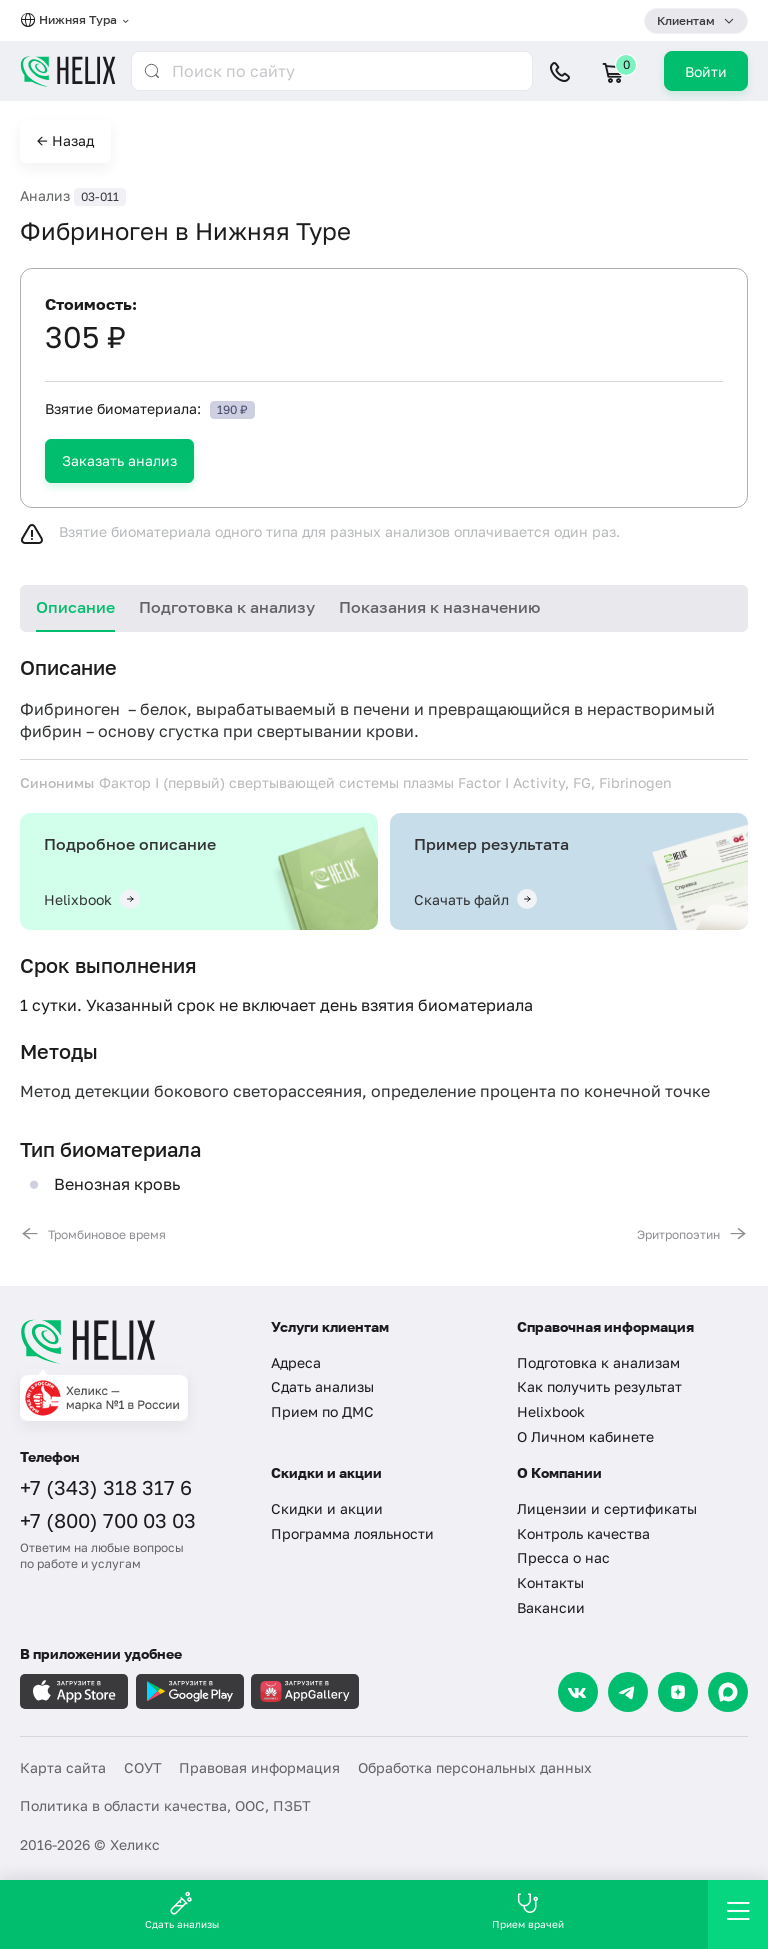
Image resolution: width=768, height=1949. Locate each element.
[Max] (728, 1692)
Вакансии (551, 1607)
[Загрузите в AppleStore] (74, 1691)
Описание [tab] (75, 607)
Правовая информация (259, 1767)
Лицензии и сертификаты (607, 1508)
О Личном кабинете (585, 1436)
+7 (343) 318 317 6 (106, 1487)
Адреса (296, 1362)
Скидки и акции (327, 1508)
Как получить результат (599, 1386)
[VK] (578, 1692)
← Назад (65, 140)
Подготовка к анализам (598, 1362)
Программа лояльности (352, 1533)
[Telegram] (628, 1692)
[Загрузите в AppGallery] (305, 1691)
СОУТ (143, 1767)
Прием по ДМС (322, 1411)
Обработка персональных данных (475, 1767)
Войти (706, 71)
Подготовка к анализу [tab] (227, 607)
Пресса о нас (563, 1557)
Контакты (550, 1582)
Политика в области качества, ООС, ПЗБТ (165, 1805)
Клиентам (686, 20)
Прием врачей (528, 1910)
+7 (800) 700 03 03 (108, 1520)
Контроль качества (583, 1533)
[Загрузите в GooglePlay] (190, 1691)
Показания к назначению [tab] (439, 607)
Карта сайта (63, 1767)
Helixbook (551, 1411)
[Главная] (133, 1341)
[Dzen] (678, 1692)
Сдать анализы (322, 1386)
